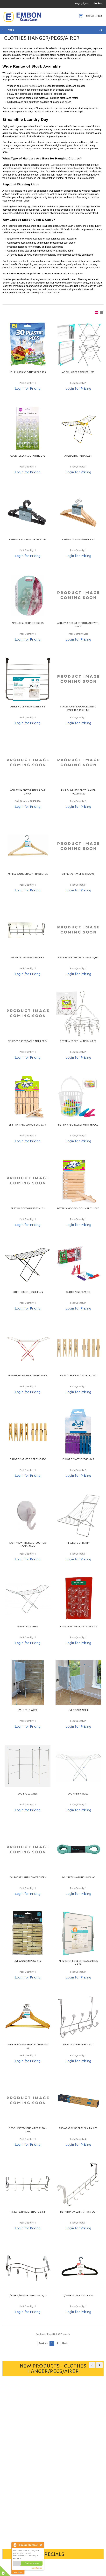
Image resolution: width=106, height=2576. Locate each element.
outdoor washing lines (34, 194)
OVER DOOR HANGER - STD (78, 2044)
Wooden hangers (60, 165)
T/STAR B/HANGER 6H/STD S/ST (27, 2212)
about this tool (37, 2568)
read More (18, 2572)
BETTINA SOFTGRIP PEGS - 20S (28, 1208)
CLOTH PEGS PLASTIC (78, 1292)
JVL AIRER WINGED (78, 1793)
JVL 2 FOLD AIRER (28, 1710)
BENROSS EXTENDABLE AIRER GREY (28, 1041)
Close (41, 2545)
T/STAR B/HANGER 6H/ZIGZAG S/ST (27, 2295)
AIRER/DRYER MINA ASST (78, 455)
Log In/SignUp (82, 3)
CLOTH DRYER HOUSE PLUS (28, 1292)
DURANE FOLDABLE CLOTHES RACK (27, 1375)
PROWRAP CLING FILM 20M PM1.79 (78, 2128)
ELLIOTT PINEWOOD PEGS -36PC (28, 1459)
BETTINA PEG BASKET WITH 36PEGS (78, 1124)
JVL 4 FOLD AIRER (28, 1793)
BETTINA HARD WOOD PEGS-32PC (28, 1124)
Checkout (98, 3)
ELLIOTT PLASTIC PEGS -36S (78, 1459)
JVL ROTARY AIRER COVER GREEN (27, 1877)
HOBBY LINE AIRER (27, 1626)
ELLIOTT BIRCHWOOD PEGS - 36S (78, 1375)
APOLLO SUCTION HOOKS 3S (28, 623)
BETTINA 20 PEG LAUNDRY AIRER (78, 1041)
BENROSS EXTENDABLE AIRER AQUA (78, 957)
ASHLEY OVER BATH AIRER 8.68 (27, 706)
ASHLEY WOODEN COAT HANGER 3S (28, 874)
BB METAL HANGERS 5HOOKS (78, 874)
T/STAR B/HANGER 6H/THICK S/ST (78, 2212)
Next (64, 2343)
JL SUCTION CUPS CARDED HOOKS (78, 1626)
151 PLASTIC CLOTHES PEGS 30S (28, 372)
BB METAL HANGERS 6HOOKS (27, 957)
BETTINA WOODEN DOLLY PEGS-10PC (78, 1208)
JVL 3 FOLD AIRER (78, 1710)
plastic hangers (29, 86)
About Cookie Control (15, 2545)
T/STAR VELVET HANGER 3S (78, 2295)
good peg (9, 190)
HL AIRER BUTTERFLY (78, 1543)
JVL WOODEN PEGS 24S (27, 1961)
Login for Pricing (28, 388)
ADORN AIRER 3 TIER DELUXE (78, 372)
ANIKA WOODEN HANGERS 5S (78, 539)
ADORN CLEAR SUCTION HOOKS (27, 455)
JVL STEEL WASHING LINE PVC (78, 1877)
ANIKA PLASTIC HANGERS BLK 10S (27, 539)
